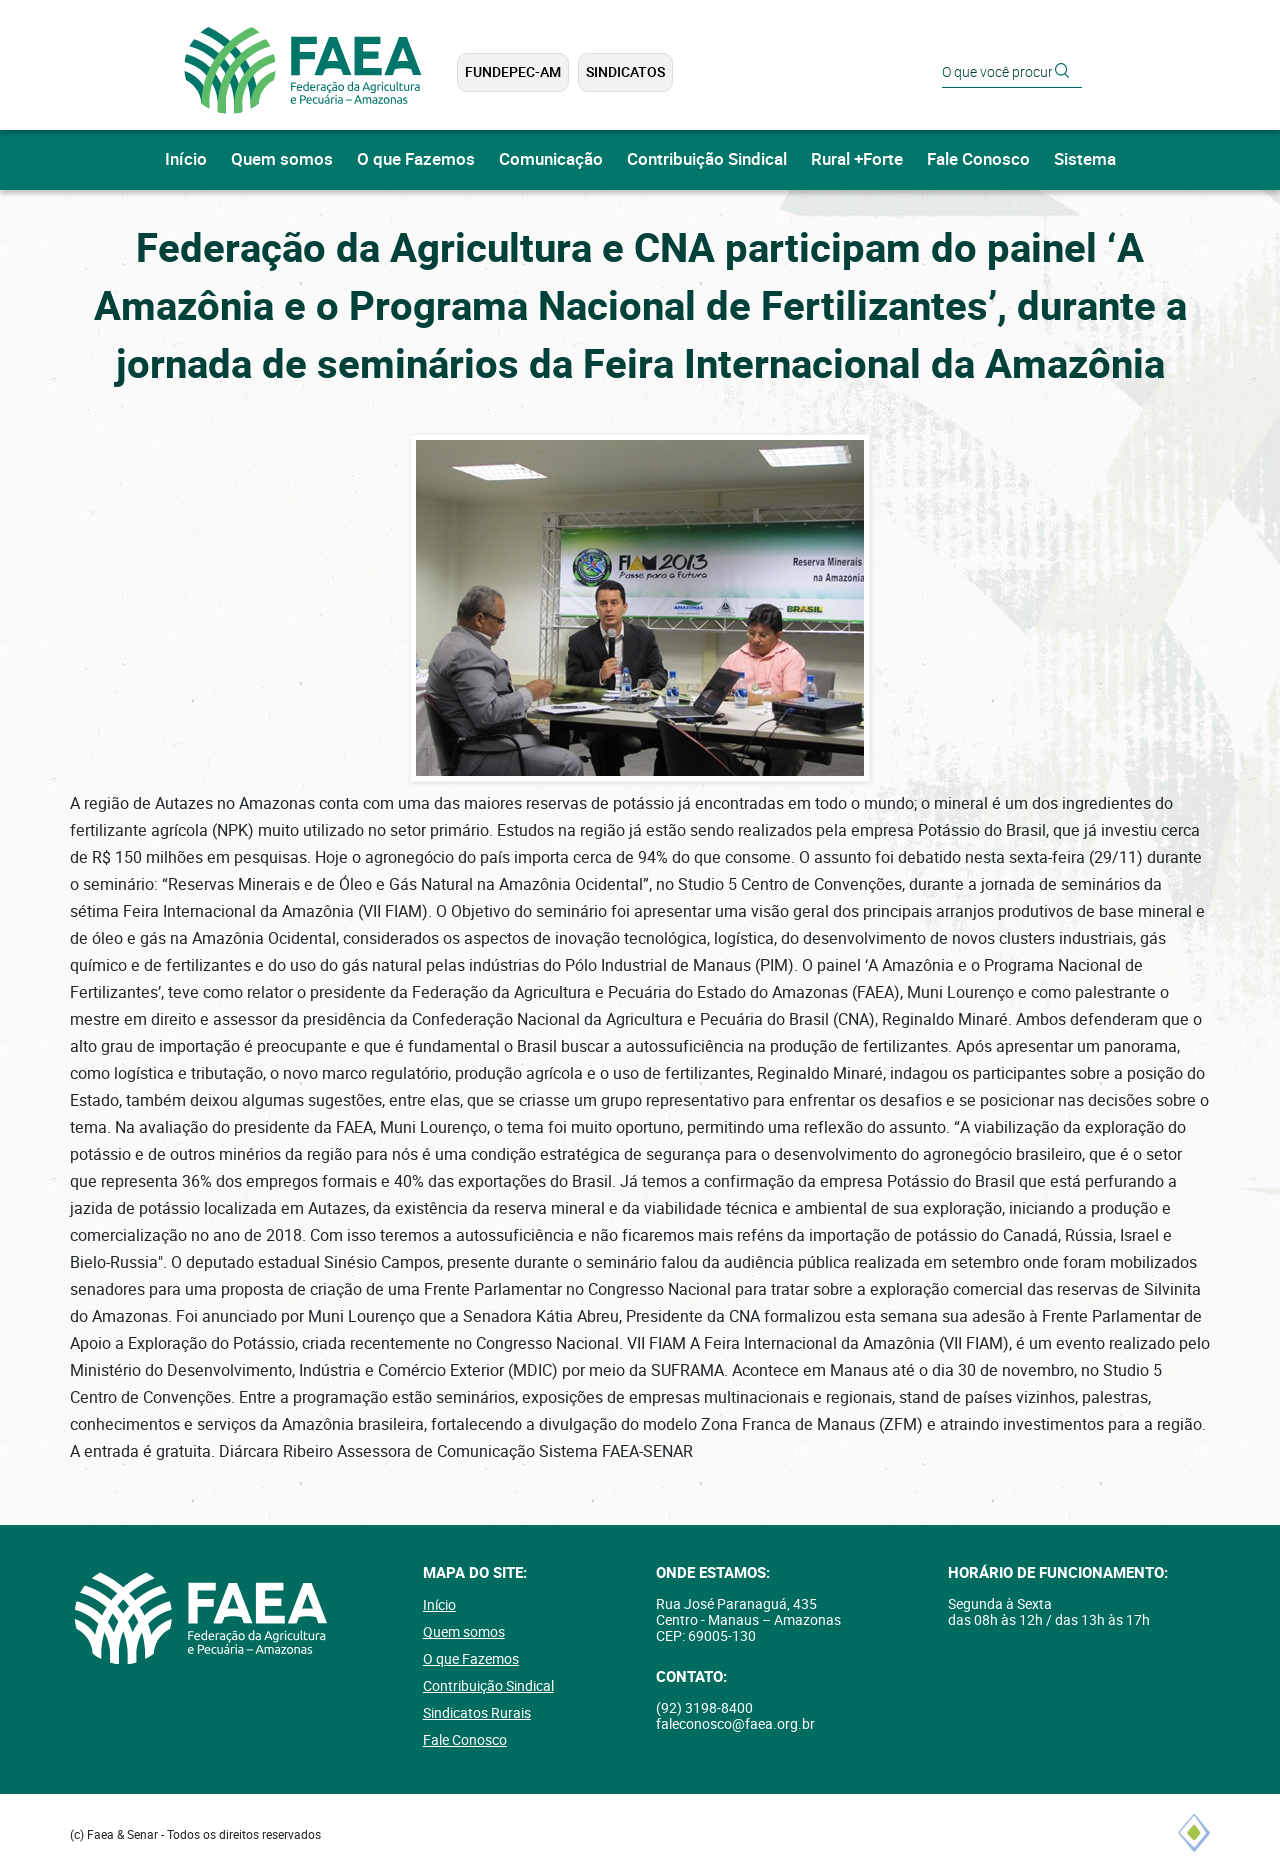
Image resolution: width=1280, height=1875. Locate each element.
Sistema (1085, 159)
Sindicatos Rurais (477, 1713)
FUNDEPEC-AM (513, 72)
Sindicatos (625, 72)
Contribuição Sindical (707, 159)
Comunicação (551, 159)
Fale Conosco (978, 159)
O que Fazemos (416, 159)
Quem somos (282, 159)
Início (186, 159)
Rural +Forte (857, 159)
